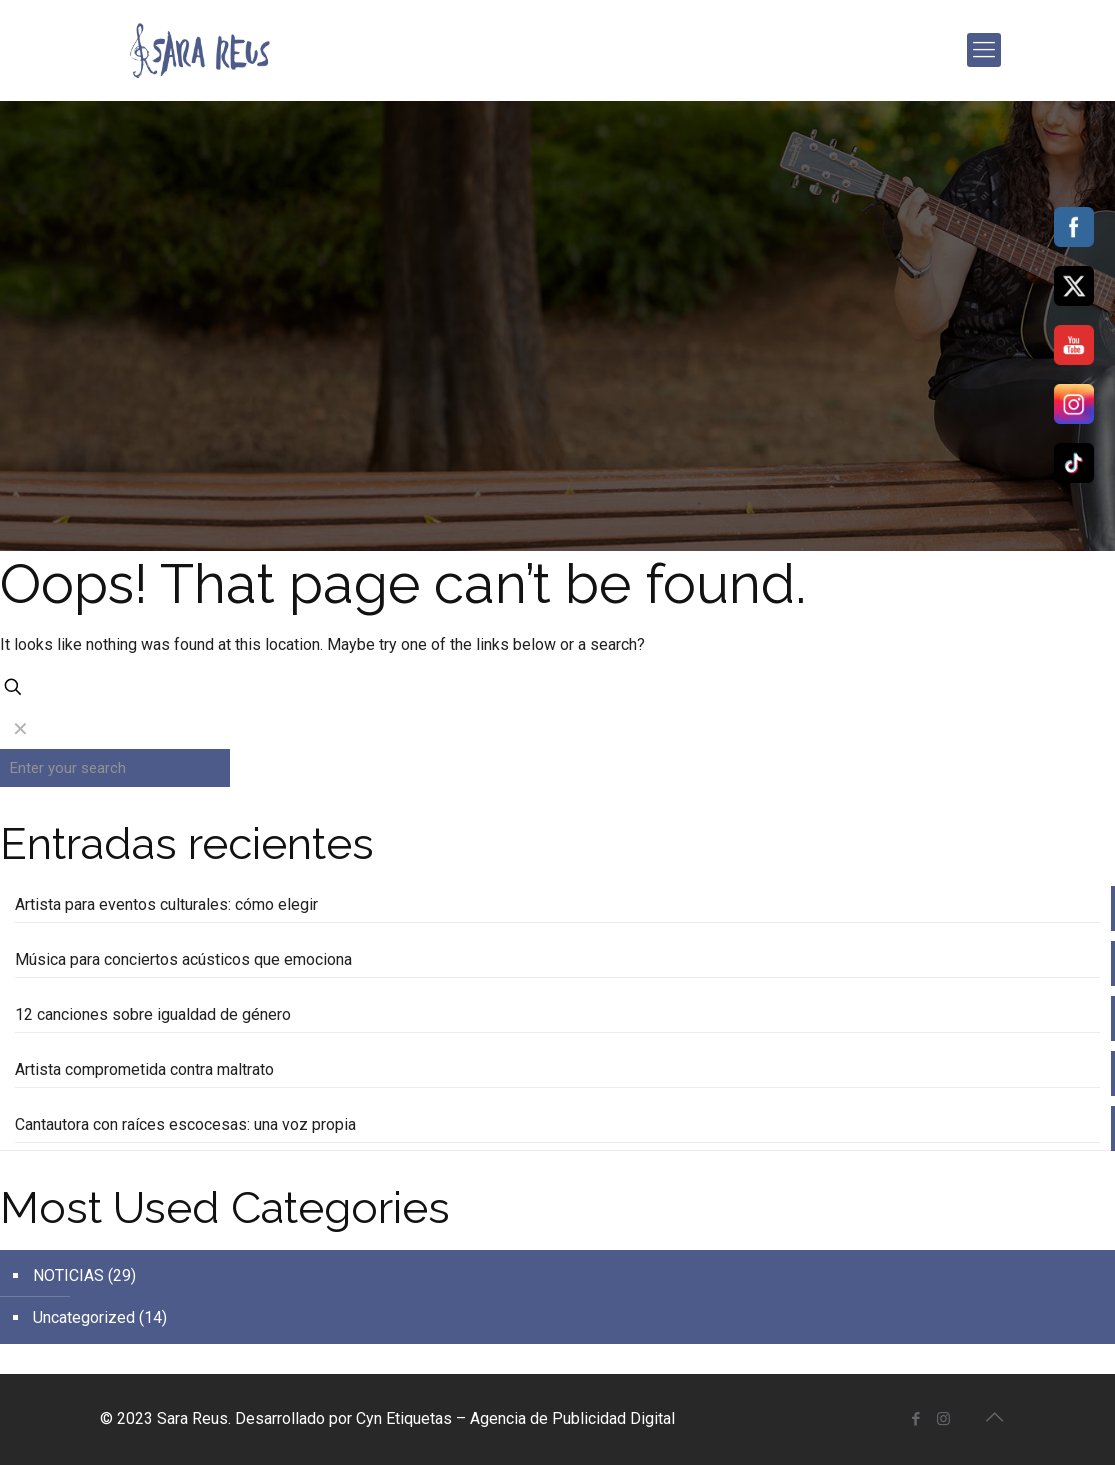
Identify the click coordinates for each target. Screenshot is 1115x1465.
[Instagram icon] (943, 1419)
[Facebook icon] (916, 1419)
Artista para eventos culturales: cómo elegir (166, 904)
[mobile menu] (984, 50)
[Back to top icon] (995, 1417)
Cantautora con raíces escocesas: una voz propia (185, 1124)
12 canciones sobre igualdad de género (153, 1014)
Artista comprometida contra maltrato (144, 1069)
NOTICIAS (68, 1275)
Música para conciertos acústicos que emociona (183, 959)
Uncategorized (84, 1317)
